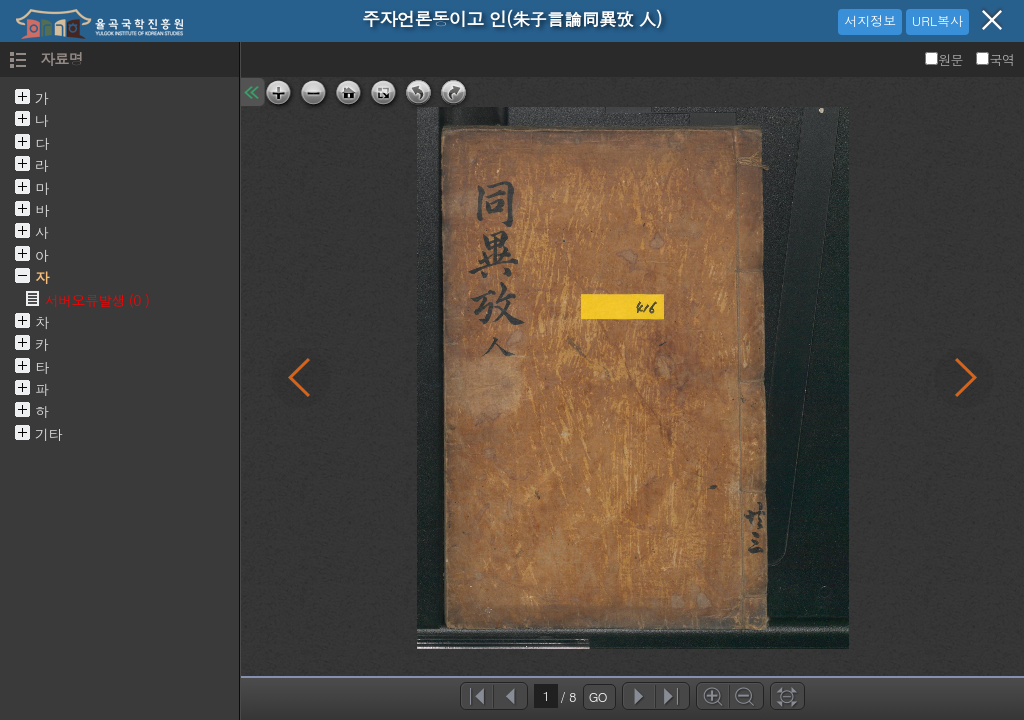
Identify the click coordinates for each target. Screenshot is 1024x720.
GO (598, 696)
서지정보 (870, 20)
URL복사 (937, 20)
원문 (945, 59)
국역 (995, 59)
